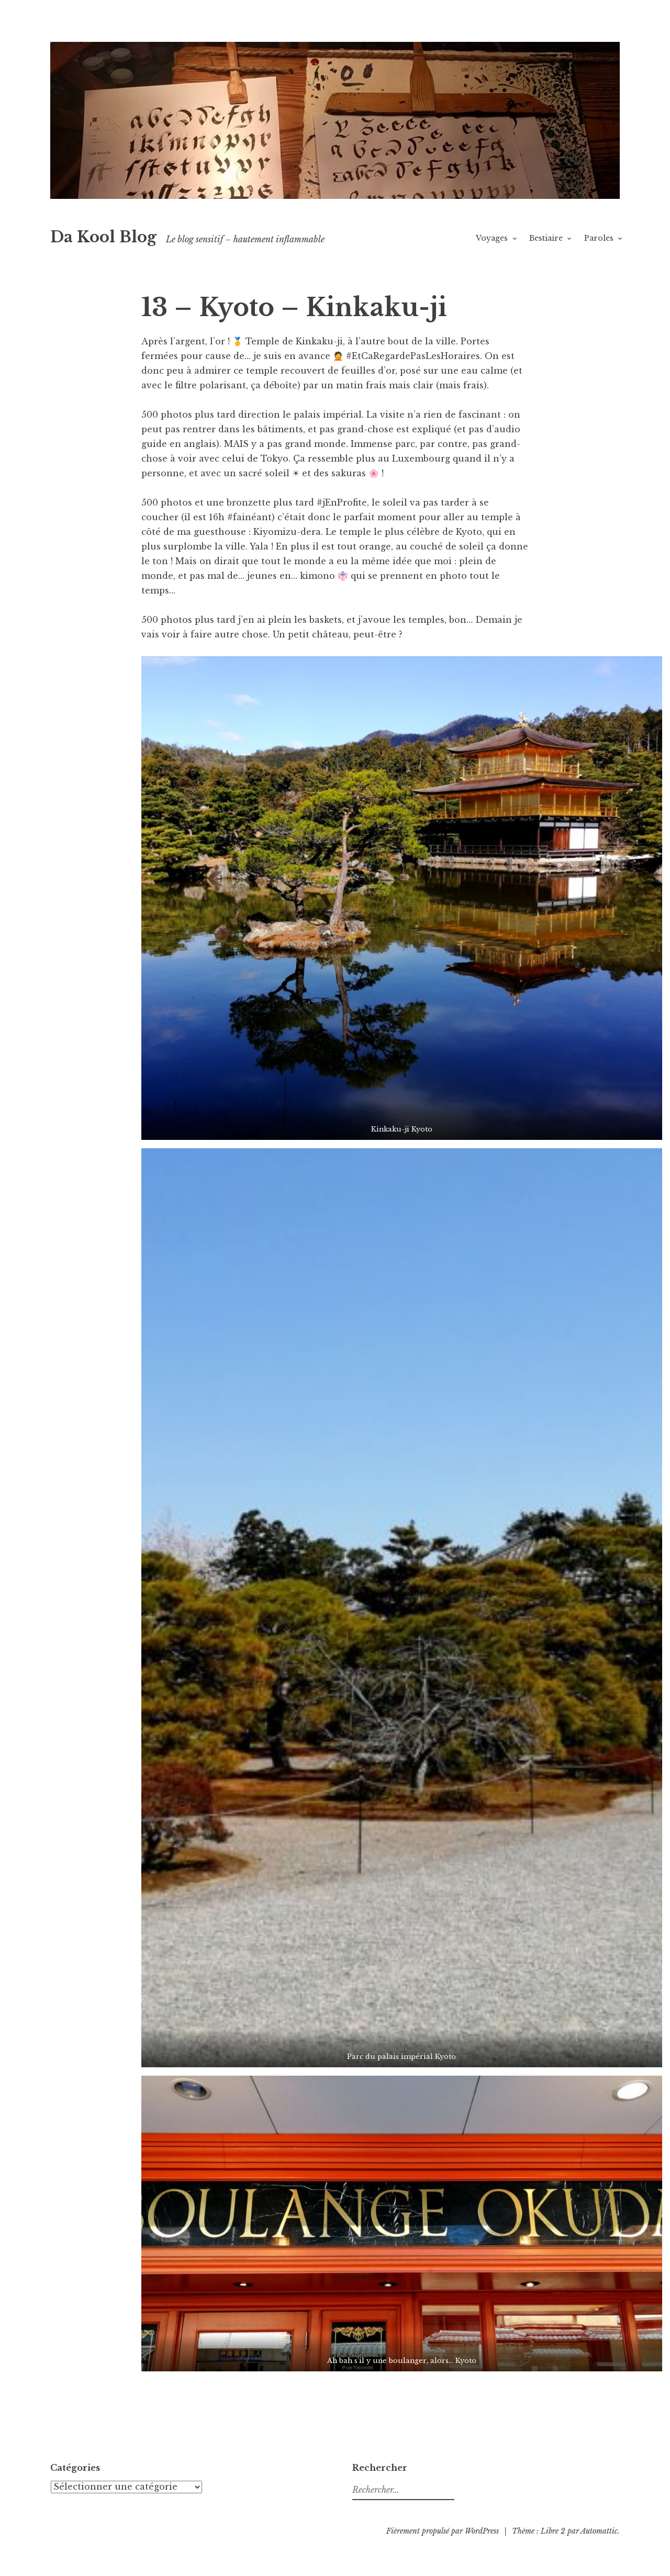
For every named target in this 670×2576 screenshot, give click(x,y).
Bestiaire (546, 238)
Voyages (492, 238)
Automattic (599, 2531)
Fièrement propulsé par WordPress (442, 2531)
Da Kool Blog (103, 237)
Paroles (598, 238)
